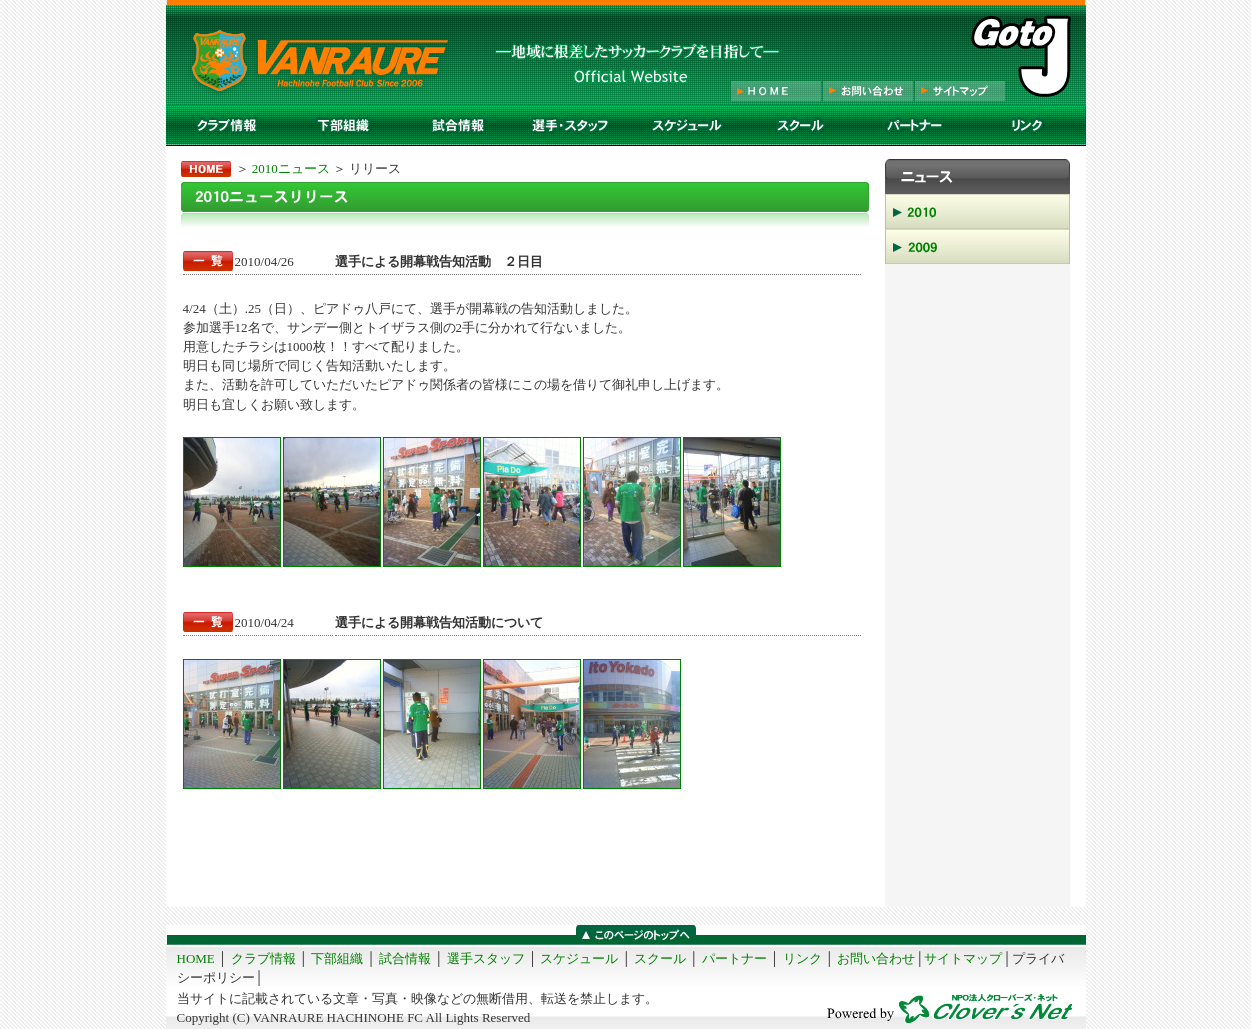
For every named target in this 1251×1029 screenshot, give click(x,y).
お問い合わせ (876, 958)
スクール (660, 958)
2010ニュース (291, 168)
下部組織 (337, 958)
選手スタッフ (486, 958)
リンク (802, 958)
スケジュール (579, 958)
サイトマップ (963, 958)
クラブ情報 (263, 958)
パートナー (734, 958)
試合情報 (405, 958)
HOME (196, 958)
